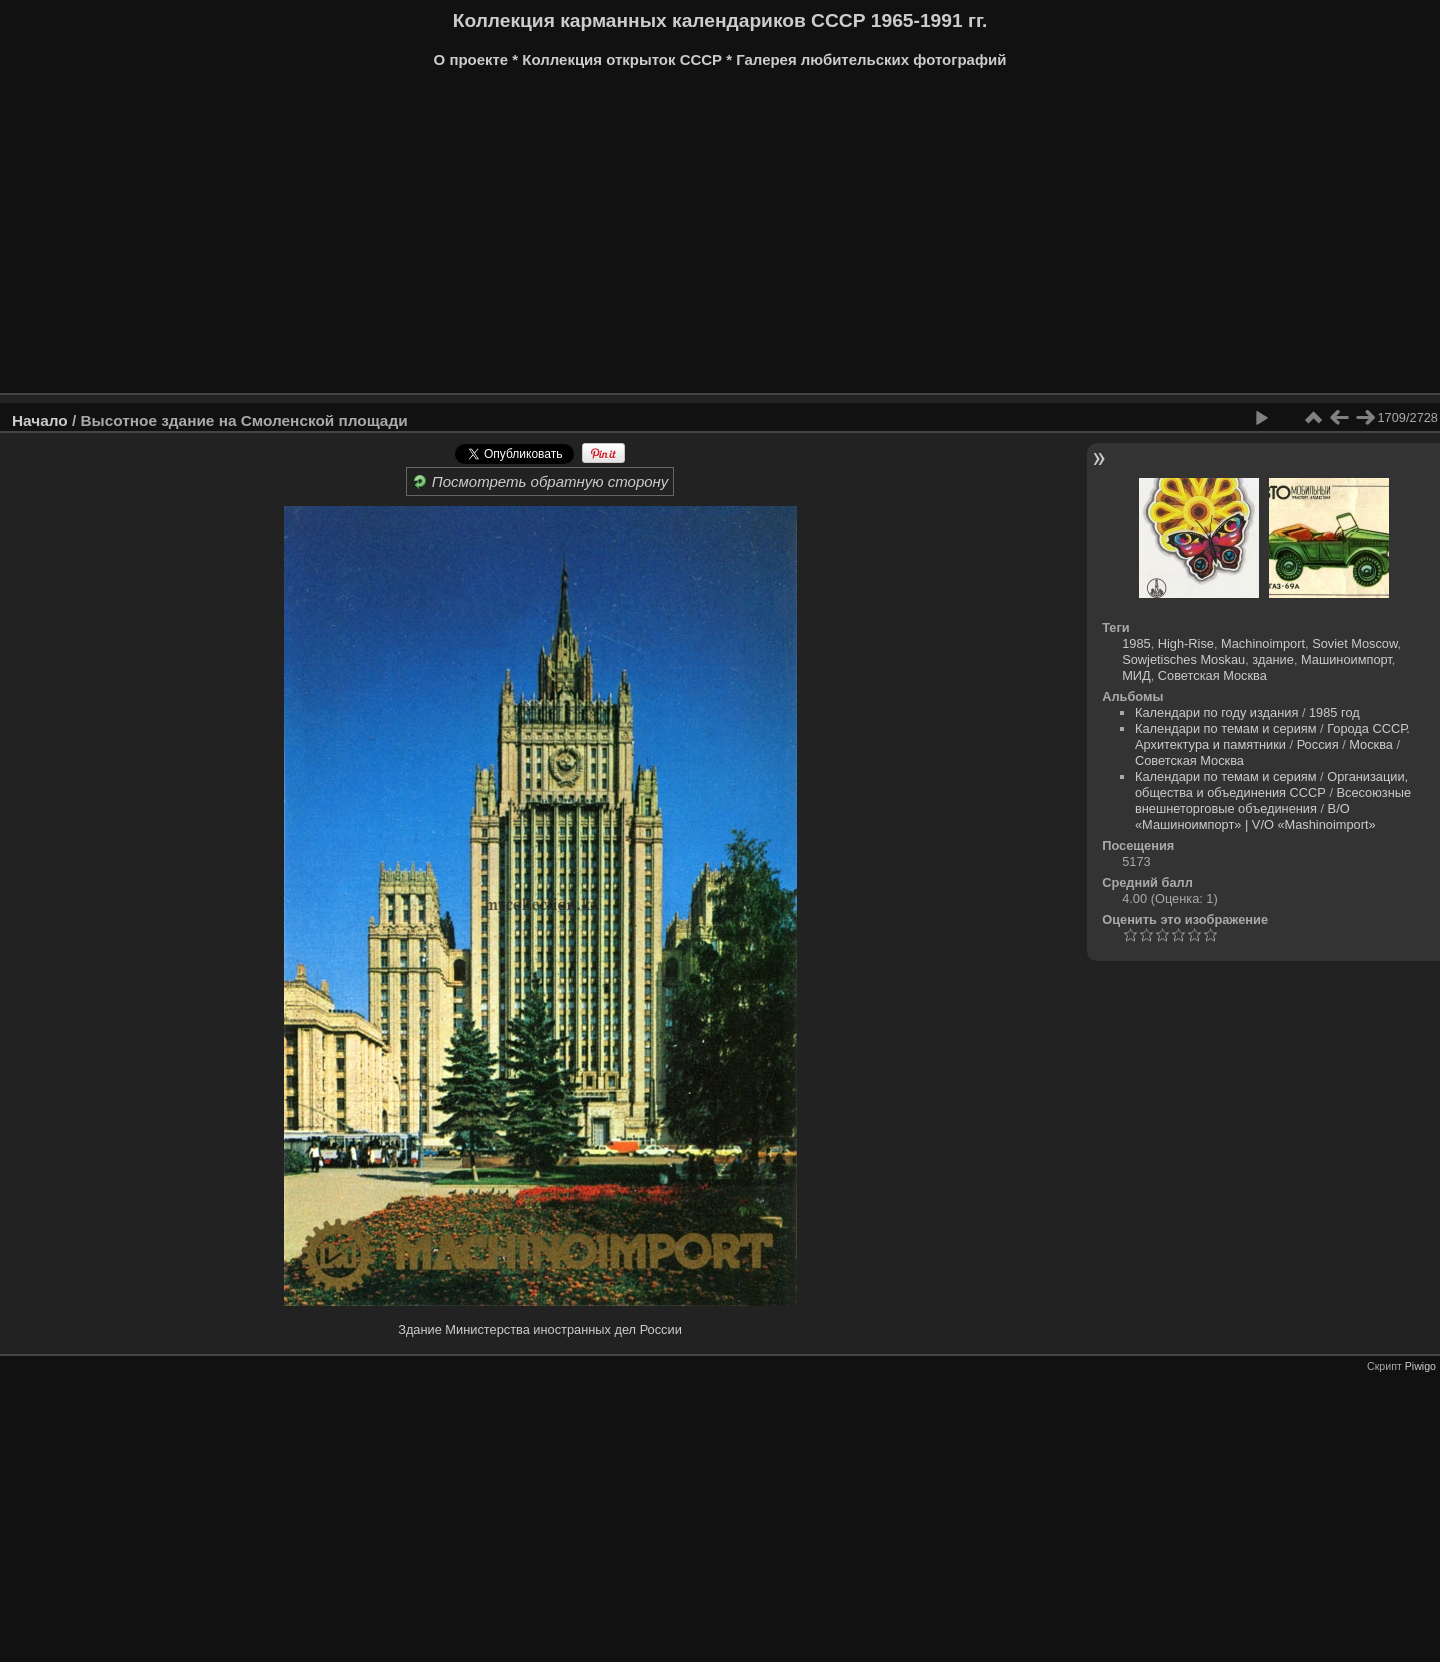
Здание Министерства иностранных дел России (540, 1329)
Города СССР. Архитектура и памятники (1272, 736)
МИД (1136, 675)
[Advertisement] (615, 238)
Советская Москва (1212, 675)
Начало (40, 420)
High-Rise (1186, 643)
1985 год (1334, 712)
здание (1273, 659)
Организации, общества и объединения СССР (1271, 784)
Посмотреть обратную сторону (540, 481)
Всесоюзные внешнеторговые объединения (1273, 800)
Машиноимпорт (1346, 659)
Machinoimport (1263, 643)
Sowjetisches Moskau (1183, 659)
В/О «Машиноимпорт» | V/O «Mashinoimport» (1255, 816)
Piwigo (1420, 1366)
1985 (1136, 643)
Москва (1371, 744)
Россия (1318, 744)
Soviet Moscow (1354, 643)
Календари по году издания (1216, 712)
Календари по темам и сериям (1226, 728)
